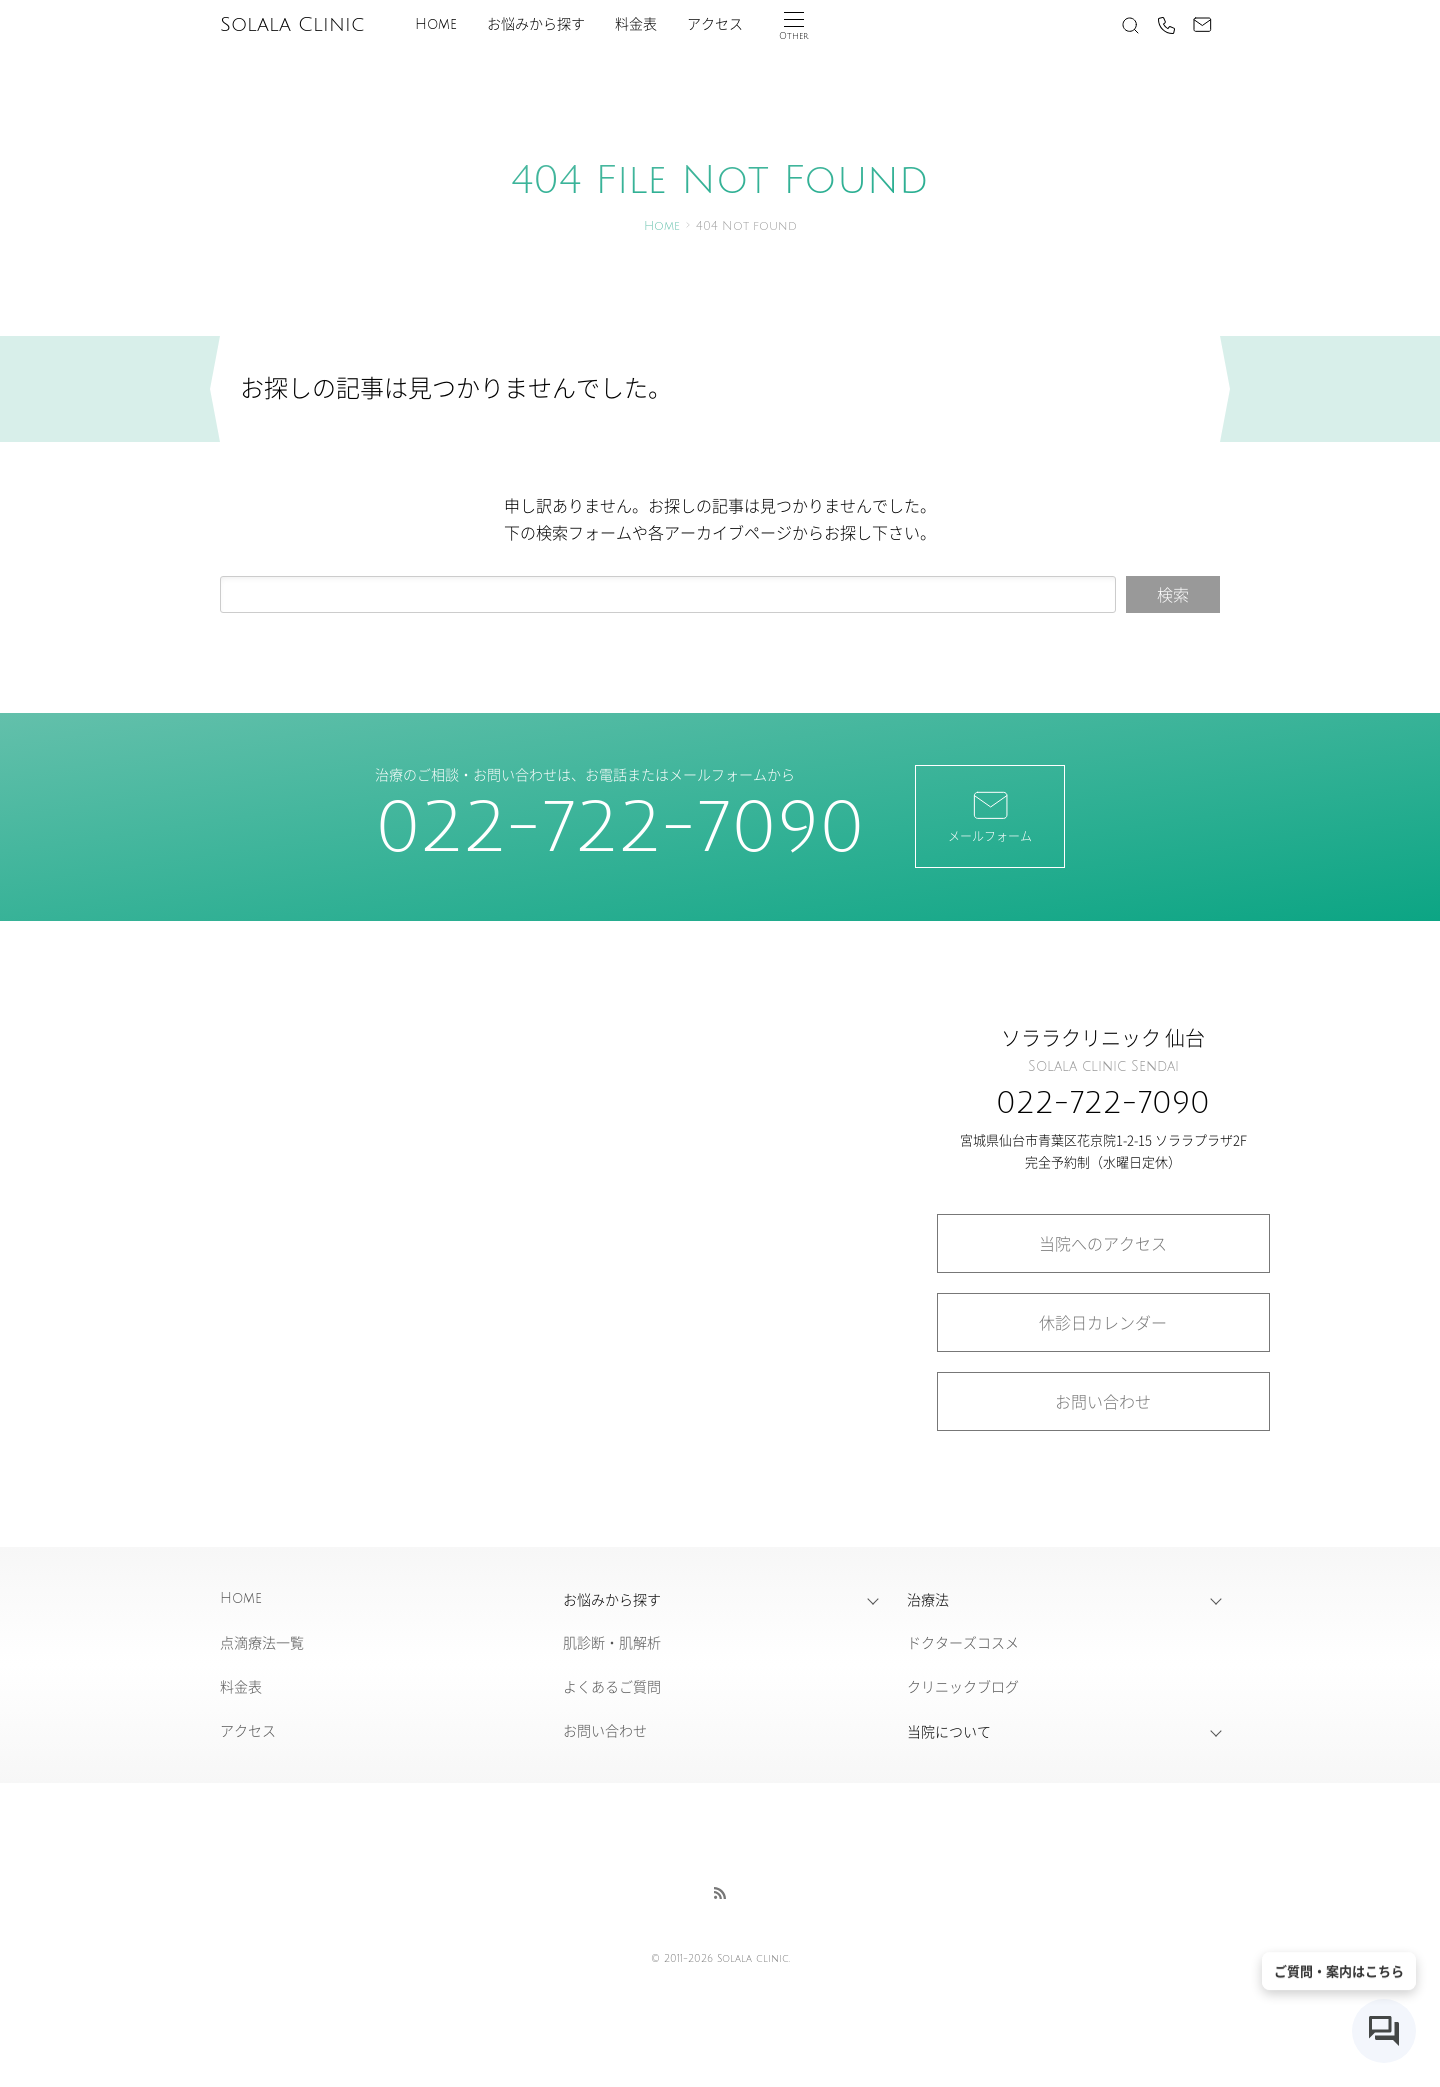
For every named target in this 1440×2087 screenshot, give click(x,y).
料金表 (636, 24)
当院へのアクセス (1103, 1243)
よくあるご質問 (612, 1686)
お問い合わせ (1103, 1401)
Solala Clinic (292, 25)
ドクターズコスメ (963, 1642)
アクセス (715, 24)
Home (436, 24)
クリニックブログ (963, 1686)
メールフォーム (990, 815)
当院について (949, 1731)
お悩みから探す (536, 24)
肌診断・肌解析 (612, 1642)
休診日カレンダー (1103, 1322)
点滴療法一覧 (262, 1642)
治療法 (928, 1599)
